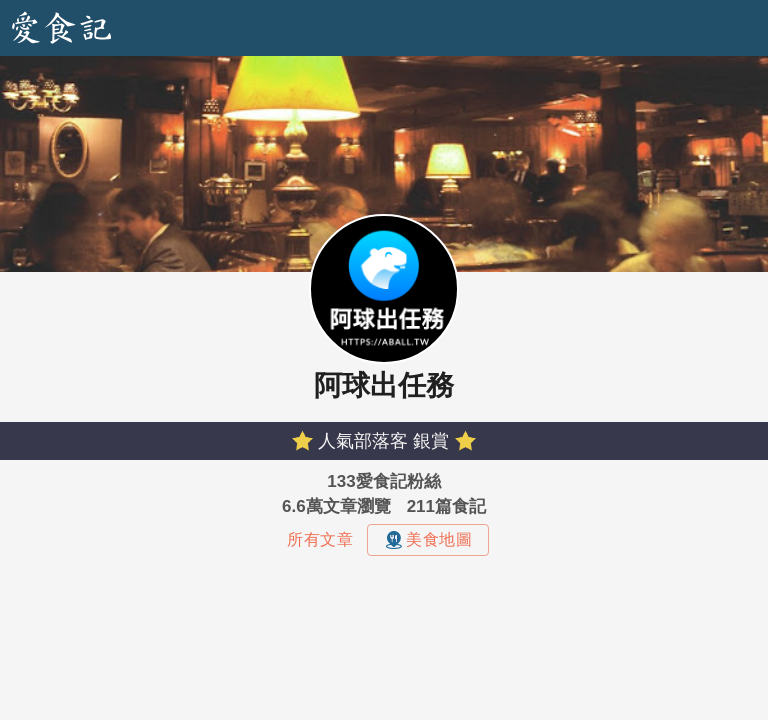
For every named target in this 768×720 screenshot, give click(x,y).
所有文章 (320, 539)
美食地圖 (428, 540)
